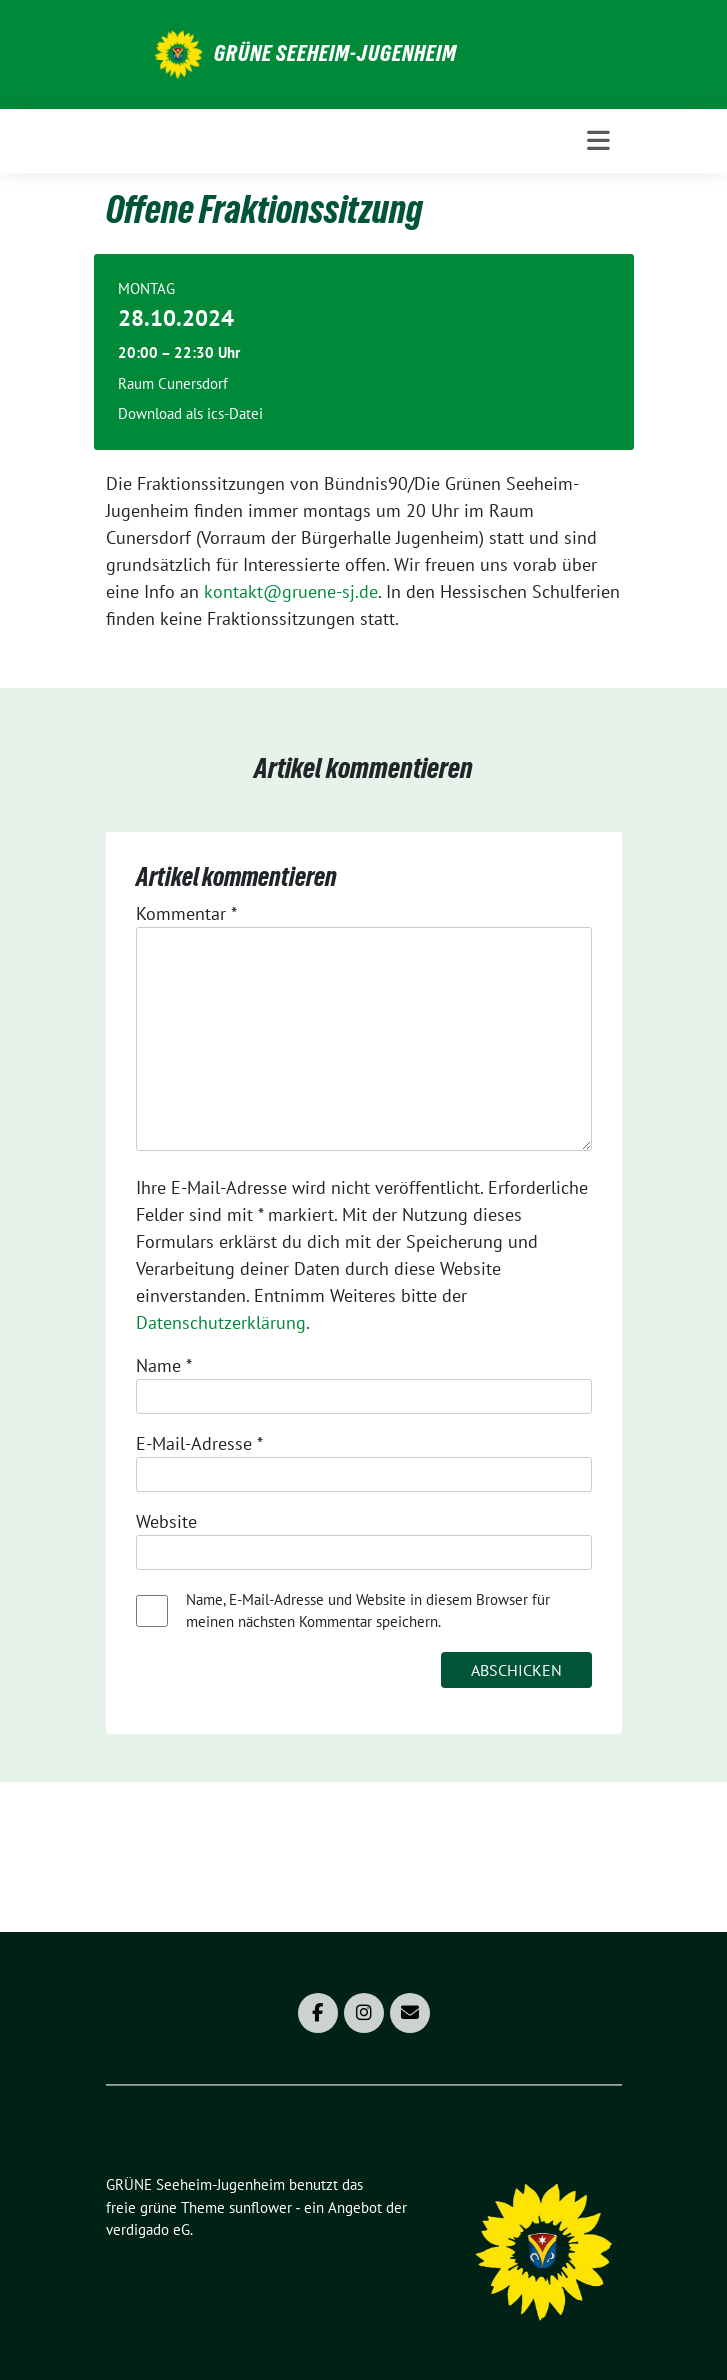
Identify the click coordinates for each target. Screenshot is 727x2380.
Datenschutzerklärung (221, 1322)
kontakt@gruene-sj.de (291, 591)
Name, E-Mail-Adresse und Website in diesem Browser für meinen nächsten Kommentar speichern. (368, 1611)
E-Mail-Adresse (199, 1443)
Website (166, 1521)
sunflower (260, 2207)
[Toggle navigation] (598, 140)
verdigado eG (148, 2229)
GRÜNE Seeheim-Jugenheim (335, 53)
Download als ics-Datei (190, 413)
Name (164, 1365)
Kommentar (186, 913)
